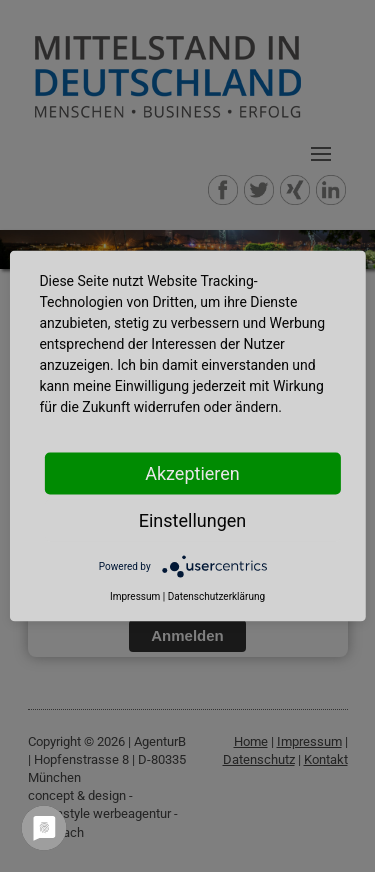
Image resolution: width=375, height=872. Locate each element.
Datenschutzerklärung (216, 596)
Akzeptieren (192, 473)
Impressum (135, 596)
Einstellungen (192, 520)
